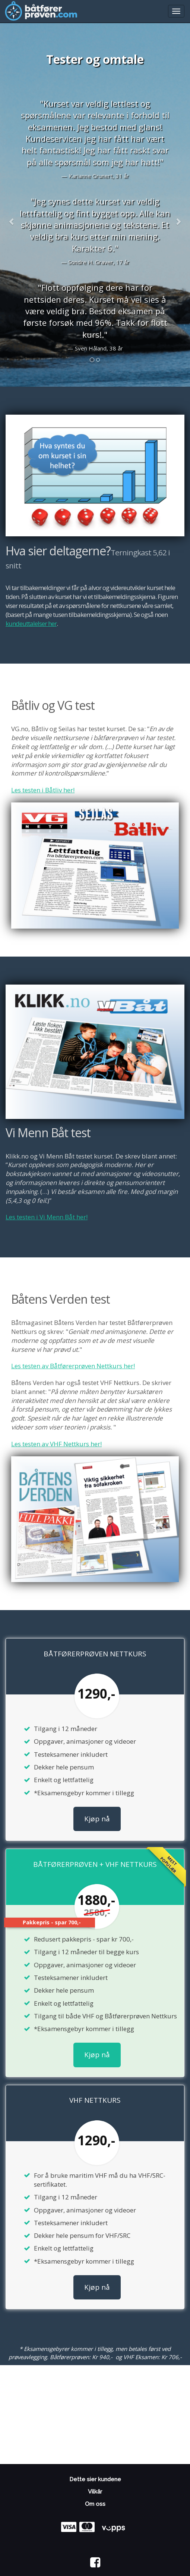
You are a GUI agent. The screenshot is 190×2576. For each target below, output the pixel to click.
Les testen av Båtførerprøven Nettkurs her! (73, 1366)
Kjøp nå (97, 1819)
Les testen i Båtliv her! (43, 790)
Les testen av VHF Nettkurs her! (56, 1444)
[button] (12, 221)
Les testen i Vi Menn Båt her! (47, 1217)
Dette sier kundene (95, 2479)
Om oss (95, 2504)
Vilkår (95, 2491)
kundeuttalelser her (31, 623)
